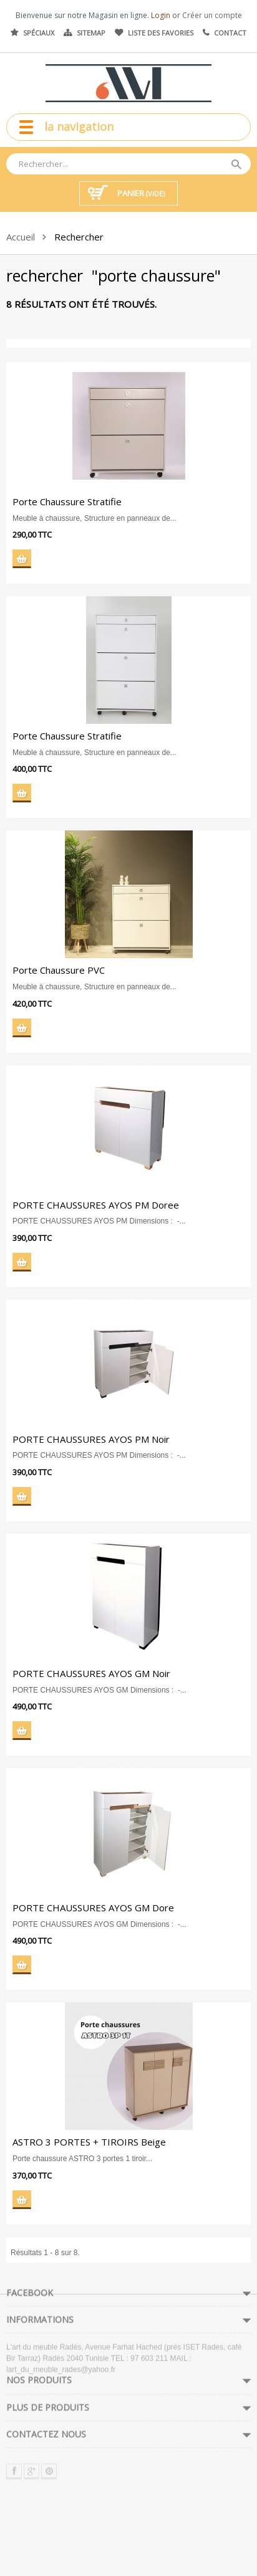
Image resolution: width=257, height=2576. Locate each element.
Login (161, 15)
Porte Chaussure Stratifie (65, 501)
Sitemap (91, 32)
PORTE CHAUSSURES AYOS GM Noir (90, 1673)
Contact (230, 32)
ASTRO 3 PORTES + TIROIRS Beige (88, 2142)
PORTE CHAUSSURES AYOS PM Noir (89, 1439)
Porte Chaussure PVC (57, 970)
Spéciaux (38, 32)
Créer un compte (212, 15)
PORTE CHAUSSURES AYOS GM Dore (92, 1907)
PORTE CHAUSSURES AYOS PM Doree (94, 1205)
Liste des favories (160, 32)
